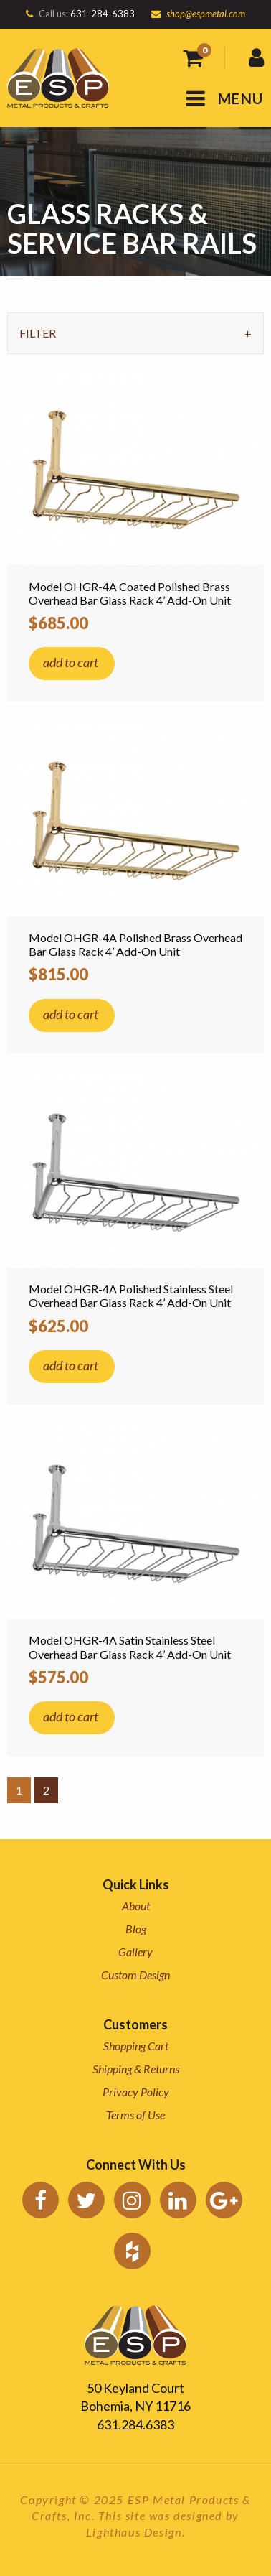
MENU (225, 98)
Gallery (135, 1951)
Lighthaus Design (134, 2532)
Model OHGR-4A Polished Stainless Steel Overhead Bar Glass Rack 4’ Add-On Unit (131, 1295)
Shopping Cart (135, 2045)
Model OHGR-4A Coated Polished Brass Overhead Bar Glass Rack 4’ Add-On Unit (130, 593)
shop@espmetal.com (205, 13)
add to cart (70, 662)
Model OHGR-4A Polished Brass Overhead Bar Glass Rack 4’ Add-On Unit (135, 944)
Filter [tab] (37, 333)
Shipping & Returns (135, 2068)
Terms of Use (135, 2114)
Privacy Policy (136, 2091)
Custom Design (135, 1974)
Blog (135, 1928)
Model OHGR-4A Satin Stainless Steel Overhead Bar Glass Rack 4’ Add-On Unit (130, 1646)
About (136, 1905)
